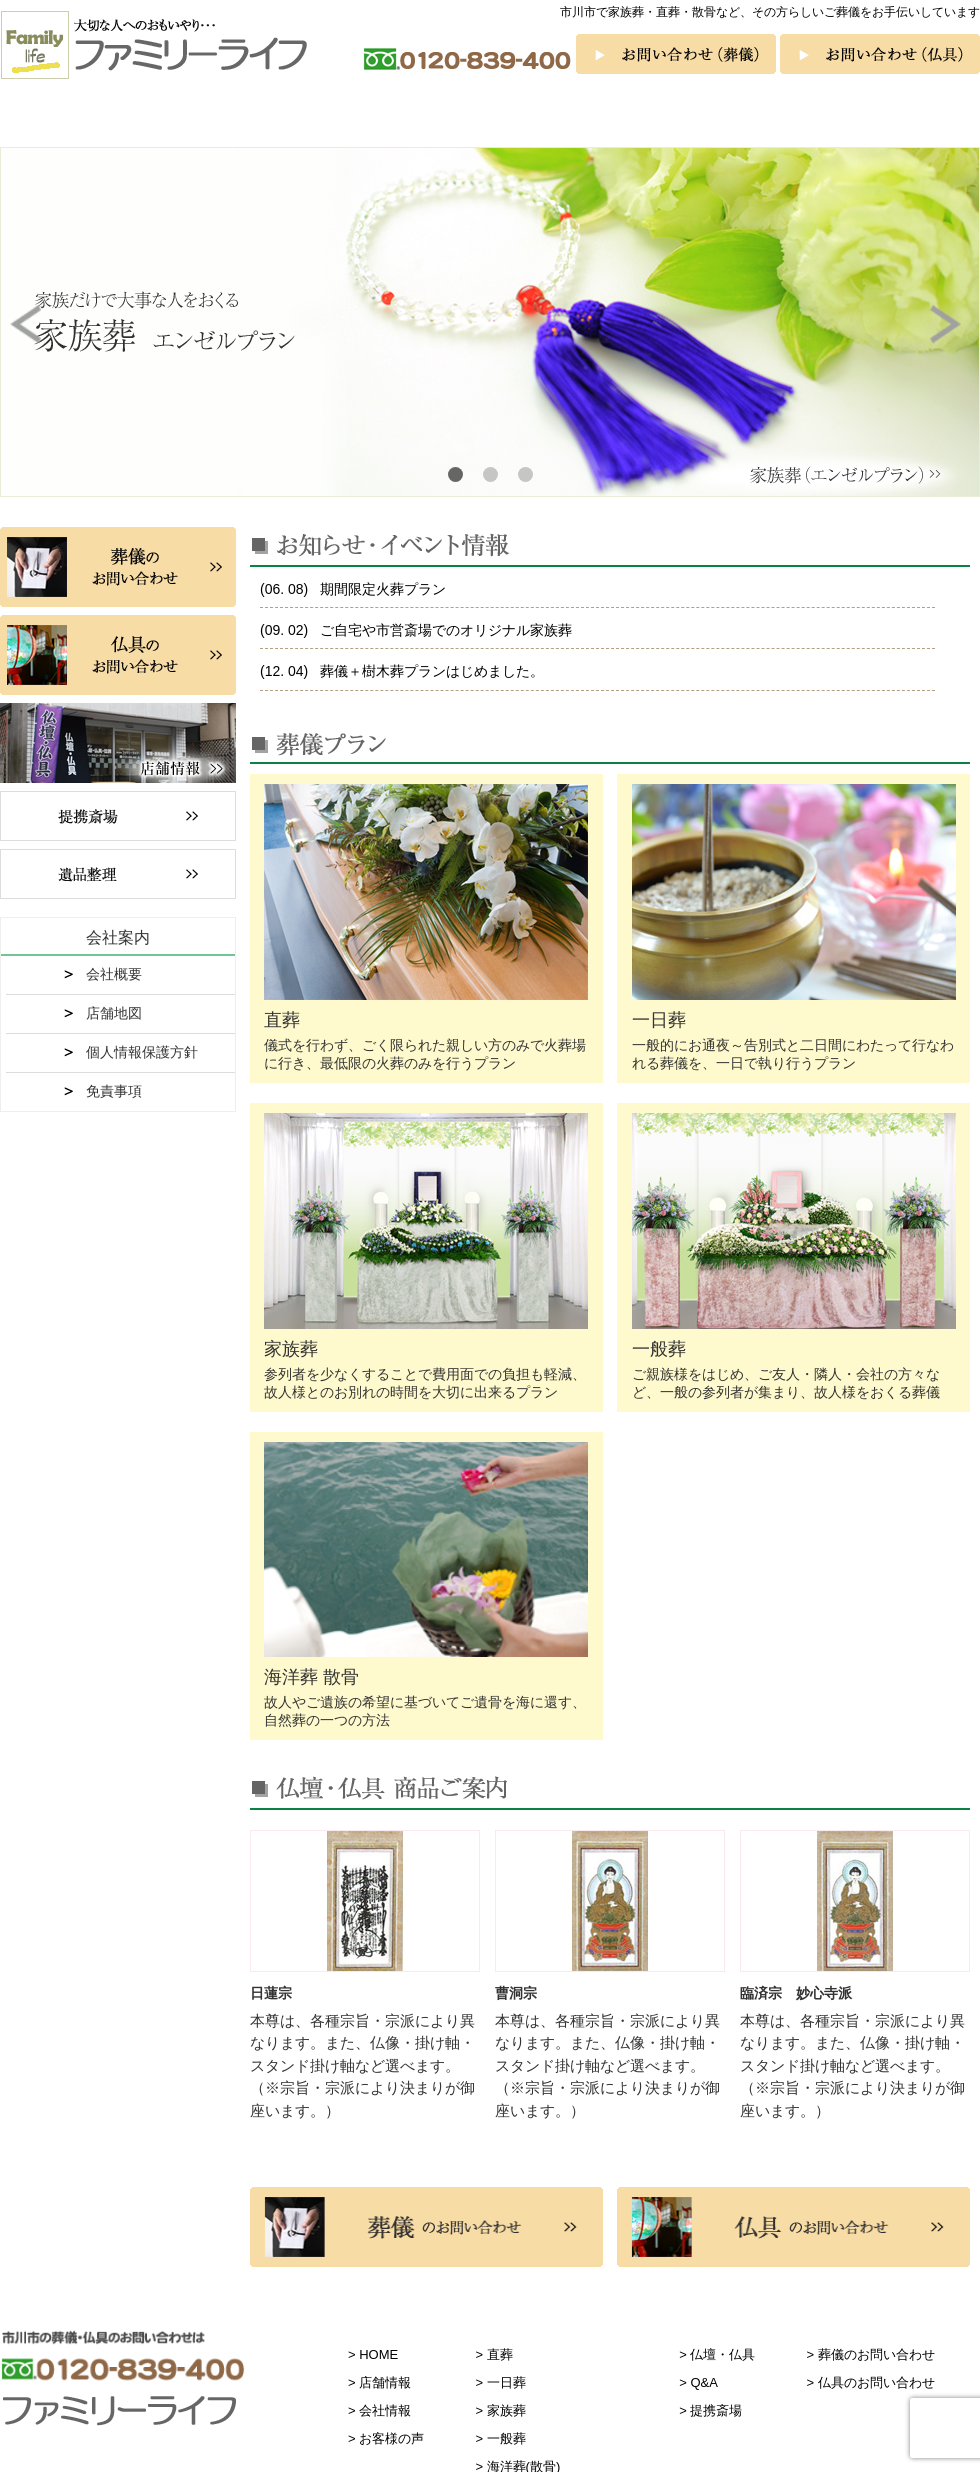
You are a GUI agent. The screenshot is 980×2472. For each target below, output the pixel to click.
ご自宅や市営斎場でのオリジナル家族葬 (444, 630)
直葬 (109, 116)
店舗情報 (385, 2382)
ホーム (25, 116)
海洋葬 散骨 (577, 116)
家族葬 (344, 116)
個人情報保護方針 (142, 1052)
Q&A (807, 116)
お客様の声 (922, 116)
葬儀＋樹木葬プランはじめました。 (430, 671)
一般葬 (461, 116)
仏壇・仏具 (692, 116)
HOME (378, 2354)
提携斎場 (716, 2410)
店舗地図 (114, 1013)
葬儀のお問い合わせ (876, 2354)
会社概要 (114, 974)
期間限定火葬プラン (381, 589)
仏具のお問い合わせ (876, 2382)
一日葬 (227, 116)
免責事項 (114, 1091)
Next (950, 324)
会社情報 (385, 2410)
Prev (30, 324)
